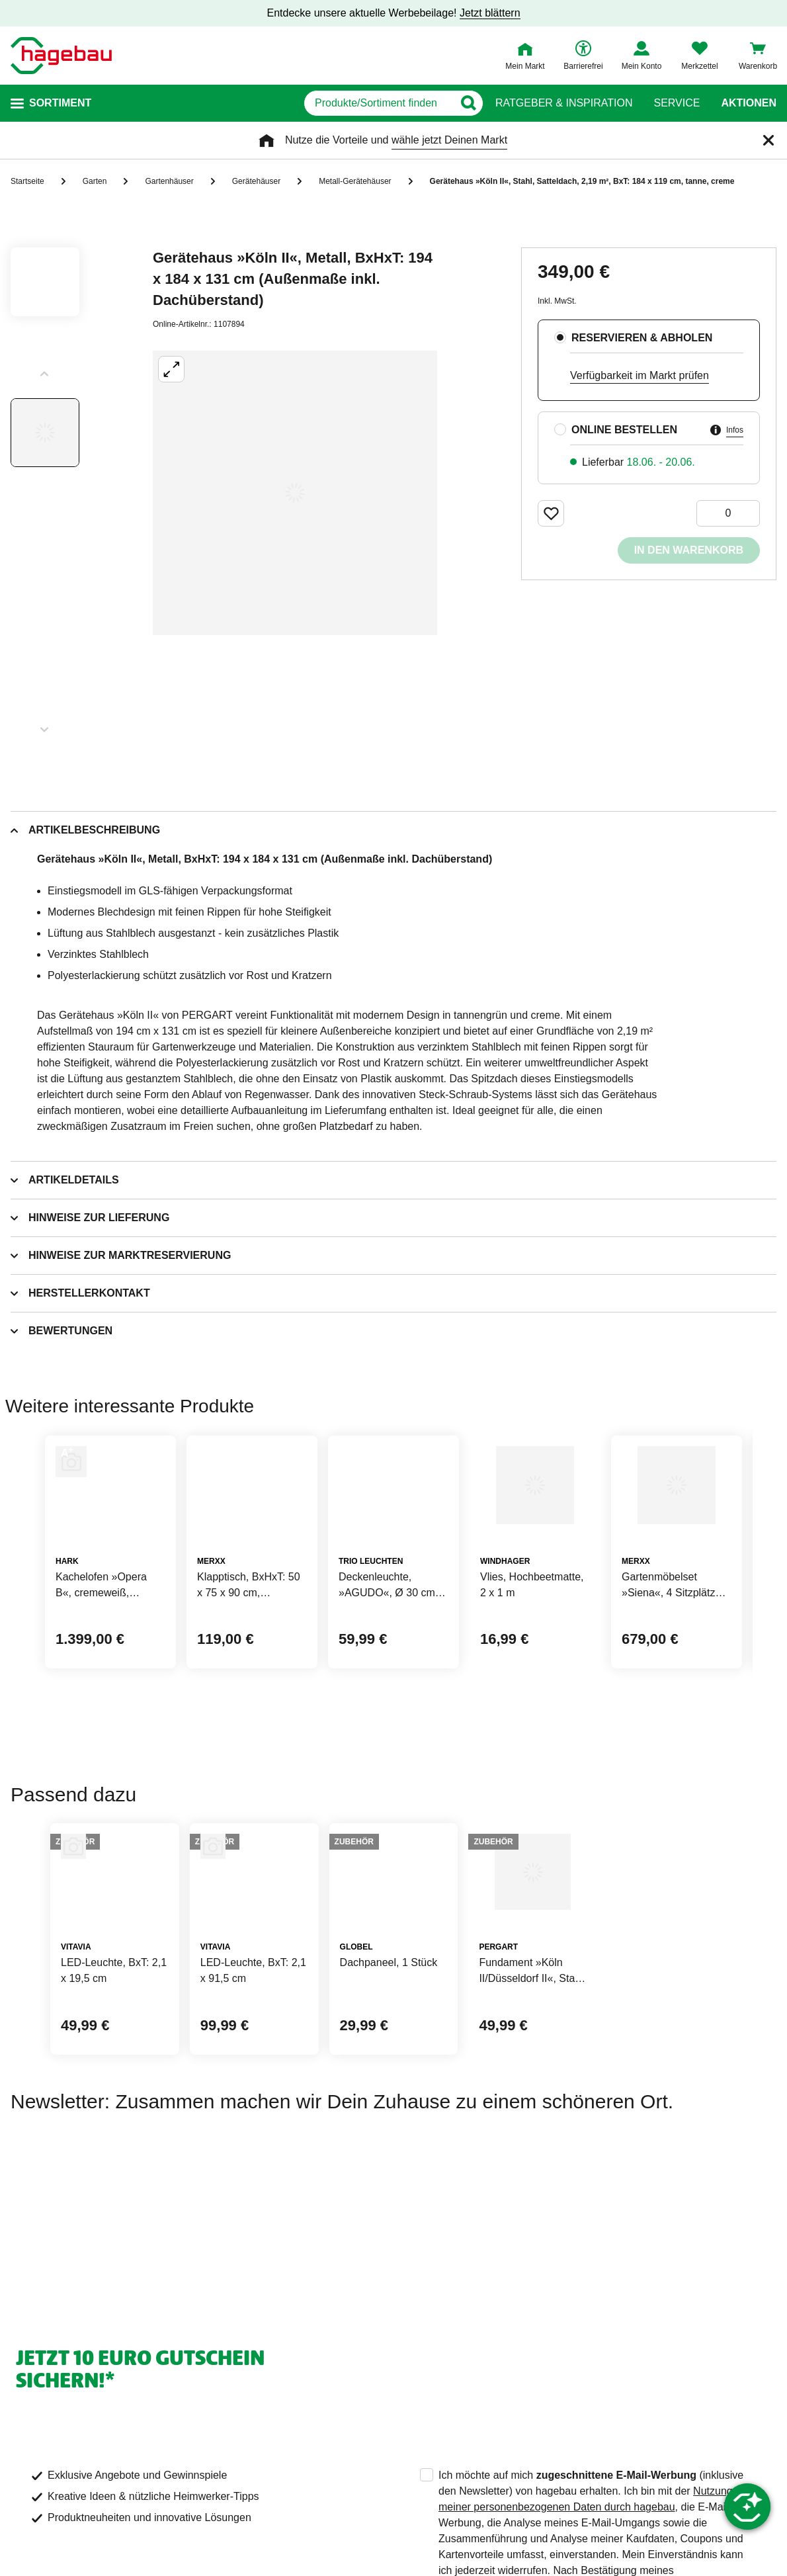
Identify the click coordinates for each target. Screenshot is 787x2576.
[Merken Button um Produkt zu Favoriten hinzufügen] (551, 513)
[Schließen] (768, 140)
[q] (316, 103)
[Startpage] (61, 55)
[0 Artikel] (728, 513)
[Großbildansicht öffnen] (295, 493)
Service (676, 103)
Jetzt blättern (490, 13)
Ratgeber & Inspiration (563, 103)
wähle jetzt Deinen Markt (449, 140)
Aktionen (748, 103)
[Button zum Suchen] (469, 103)
